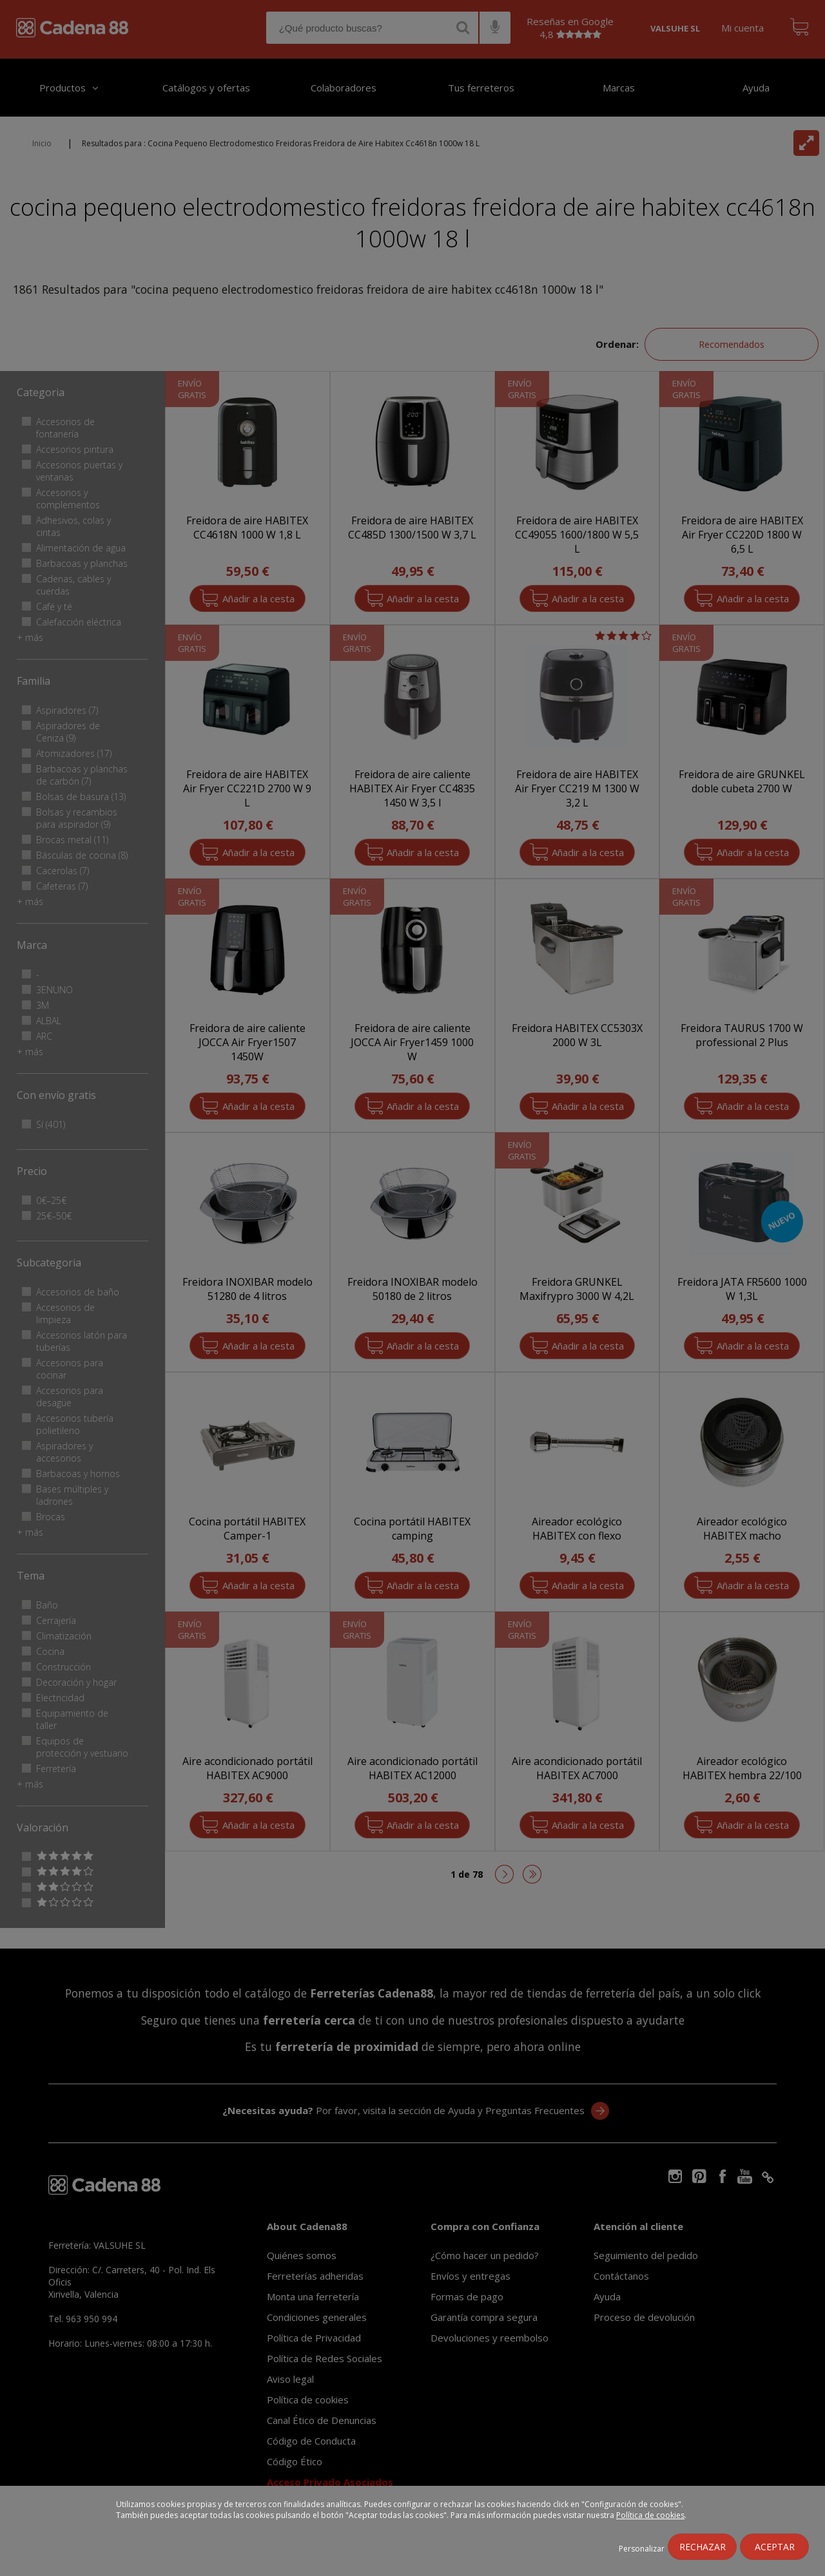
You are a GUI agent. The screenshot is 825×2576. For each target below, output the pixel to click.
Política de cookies (650, 2515)
